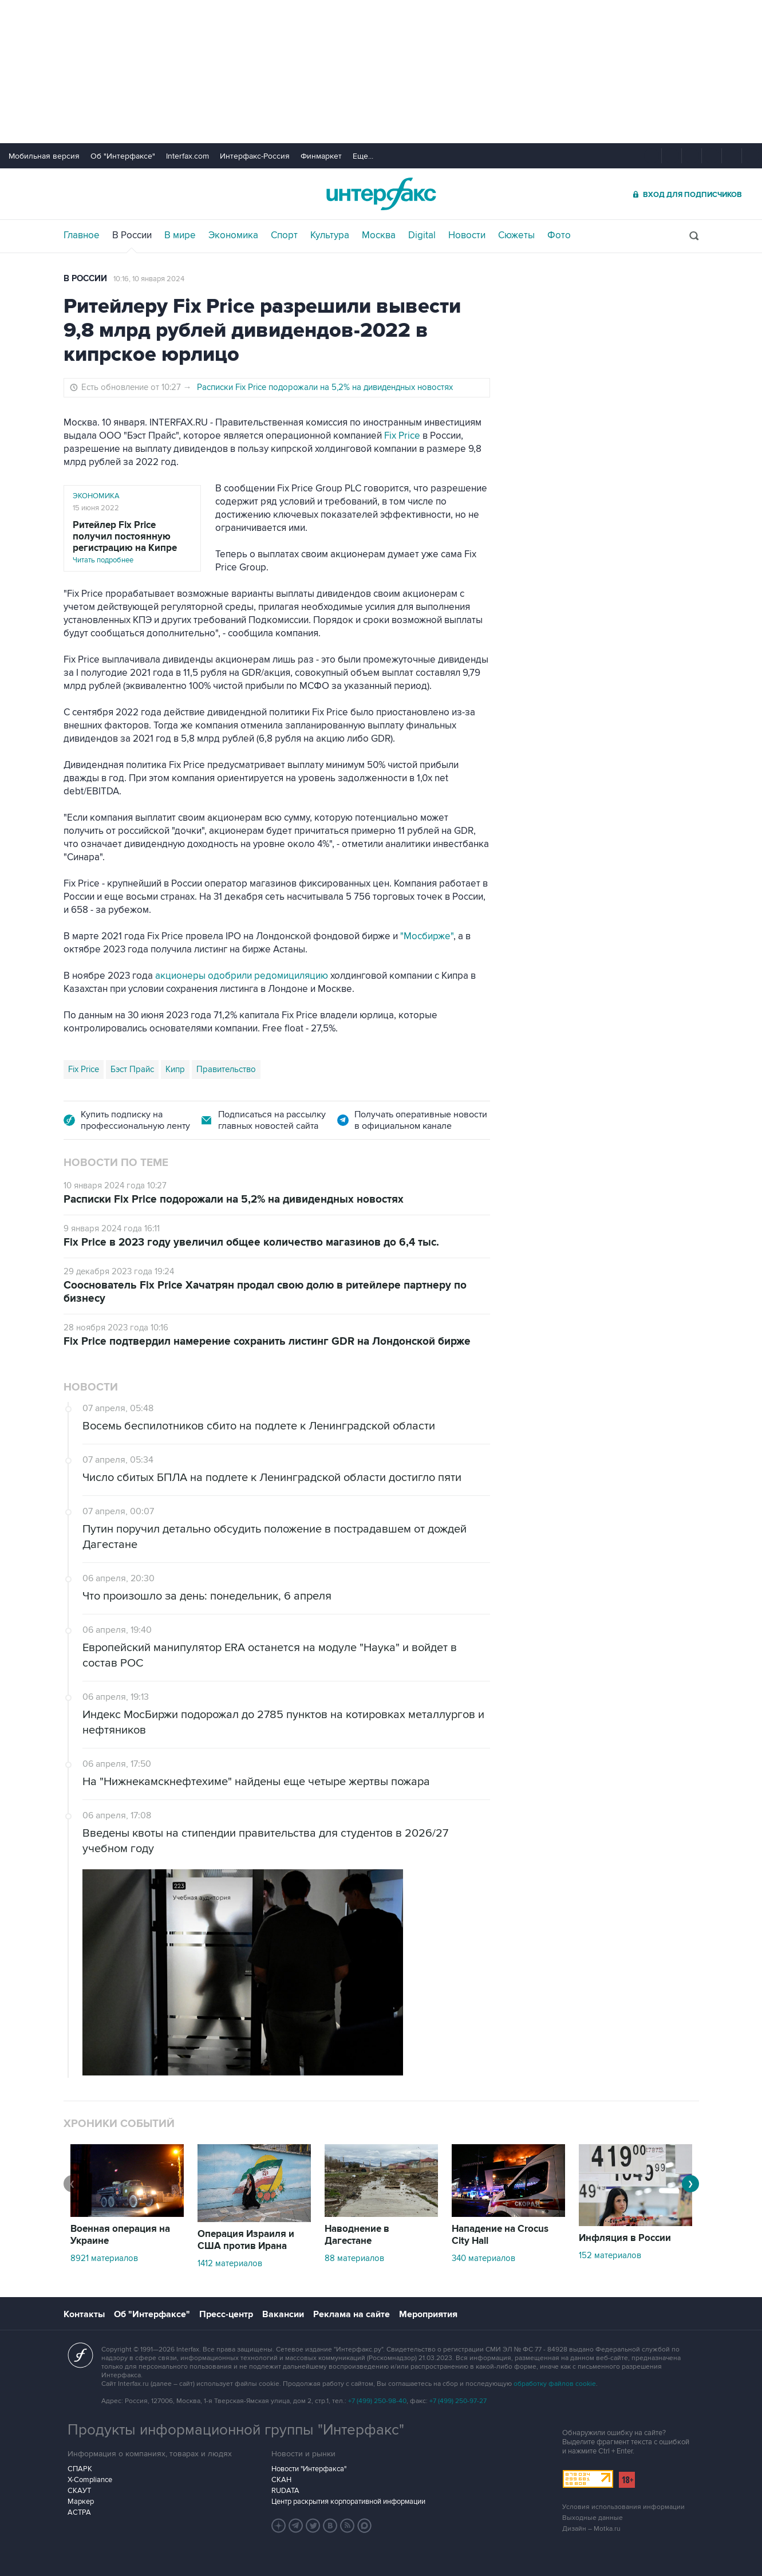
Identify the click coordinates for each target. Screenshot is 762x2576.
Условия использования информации (623, 2507)
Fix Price (402, 436)
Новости (466, 235)
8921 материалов (104, 2258)
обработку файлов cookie (555, 2384)
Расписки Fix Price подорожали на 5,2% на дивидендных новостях (325, 387)
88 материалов (354, 2258)
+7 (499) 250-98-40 (377, 2401)
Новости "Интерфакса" (308, 2468)
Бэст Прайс (132, 1069)
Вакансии (283, 2314)
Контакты (84, 2314)
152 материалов (610, 2255)
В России (132, 235)
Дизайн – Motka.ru (591, 2528)
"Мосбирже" (426, 936)
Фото (559, 235)
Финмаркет (321, 156)
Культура (329, 235)
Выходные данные (592, 2518)
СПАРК (80, 2468)
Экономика (233, 235)
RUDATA (285, 2490)
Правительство (226, 1069)
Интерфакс (381, 194)
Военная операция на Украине (120, 2235)
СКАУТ (79, 2490)
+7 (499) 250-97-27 (458, 2401)
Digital (422, 235)
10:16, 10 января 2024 (148, 278)
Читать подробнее (132, 542)
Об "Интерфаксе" (122, 156)
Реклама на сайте (351, 2314)
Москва (379, 235)
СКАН (281, 2479)
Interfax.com (187, 156)
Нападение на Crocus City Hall (500, 2235)
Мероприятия (428, 2314)
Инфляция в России (625, 2238)
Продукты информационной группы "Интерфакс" (236, 2430)
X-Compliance (90, 2479)
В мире (180, 235)
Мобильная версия (44, 156)
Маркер (81, 2501)
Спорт (284, 235)
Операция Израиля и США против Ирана (246, 2240)
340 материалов (483, 2258)
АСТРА (79, 2512)
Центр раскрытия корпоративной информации (348, 2501)
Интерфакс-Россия (255, 156)
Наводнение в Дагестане (357, 2235)
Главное (82, 235)
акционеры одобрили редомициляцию (241, 976)
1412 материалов (230, 2263)
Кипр (175, 1069)
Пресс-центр (226, 2314)
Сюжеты (516, 235)
